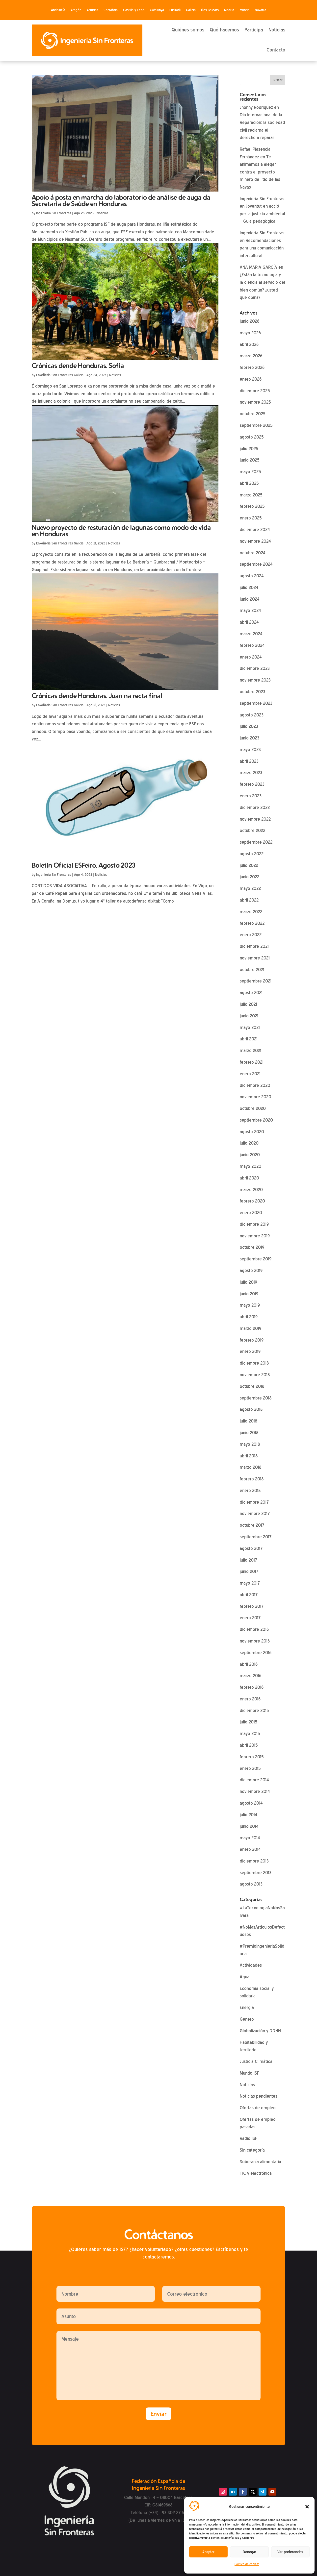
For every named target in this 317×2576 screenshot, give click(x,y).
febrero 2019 (252, 1340)
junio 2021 (249, 1015)
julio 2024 (249, 587)
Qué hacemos (224, 30)
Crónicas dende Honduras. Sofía (78, 365)
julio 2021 (248, 1004)
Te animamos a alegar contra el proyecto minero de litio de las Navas (260, 172)
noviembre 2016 (255, 1641)
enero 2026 (251, 379)
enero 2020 (251, 1212)
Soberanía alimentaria (260, 2161)
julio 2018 (248, 1420)
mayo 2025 (250, 471)
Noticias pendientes (258, 2096)
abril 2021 (249, 1038)
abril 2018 (249, 1455)
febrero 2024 (252, 645)
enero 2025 (251, 517)
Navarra (260, 10)
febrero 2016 (252, 1687)
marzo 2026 (251, 355)
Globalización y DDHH (260, 2030)
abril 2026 (249, 344)
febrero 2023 (252, 784)
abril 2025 (249, 483)
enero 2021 (250, 1073)
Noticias (276, 30)
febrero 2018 (252, 1478)
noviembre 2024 (255, 541)
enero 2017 (250, 1617)
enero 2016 (250, 1698)
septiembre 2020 (256, 1120)
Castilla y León (133, 10)
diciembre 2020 (255, 1085)
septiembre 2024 (256, 564)
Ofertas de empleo (258, 2107)
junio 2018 (249, 1432)
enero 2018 (250, 1490)
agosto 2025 (252, 437)
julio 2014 (248, 1814)
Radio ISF (248, 2138)
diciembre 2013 (254, 1861)
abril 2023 (249, 761)
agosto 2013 (251, 1884)
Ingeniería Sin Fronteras (53, 213)
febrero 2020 (252, 1200)
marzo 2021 (250, 1050)
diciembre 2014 (254, 1779)
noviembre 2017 (255, 1513)
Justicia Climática (256, 2061)
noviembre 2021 (255, 957)
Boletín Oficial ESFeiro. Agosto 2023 (83, 865)
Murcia (244, 10)
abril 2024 (249, 622)
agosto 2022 (252, 853)
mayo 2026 (250, 332)
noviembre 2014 (255, 1791)
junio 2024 (250, 599)
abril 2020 (249, 1177)
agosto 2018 (251, 1409)
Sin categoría (252, 2150)
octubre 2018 (252, 1386)
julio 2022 (249, 865)
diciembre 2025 (255, 390)
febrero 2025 (252, 506)
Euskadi (175, 10)
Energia (247, 2007)
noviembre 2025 (255, 402)
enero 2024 (251, 657)
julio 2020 (249, 1143)
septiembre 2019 (255, 1258)
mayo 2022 (250, 888)
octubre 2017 (252, 1525)
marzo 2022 (251, 911)
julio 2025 (249, 448)
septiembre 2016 (255, 1652)
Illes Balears (210, 10)
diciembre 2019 (254, 1224)
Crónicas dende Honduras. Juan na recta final (97, 695)
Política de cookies (247, 2564)
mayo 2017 (250, 1583)
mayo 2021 (250, 1027)
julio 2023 (249, 726)
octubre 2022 (252, 830)
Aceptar (208, 2552)
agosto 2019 (251, 1270)
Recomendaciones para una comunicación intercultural (262, 248)
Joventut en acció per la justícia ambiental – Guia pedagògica (262, 213)
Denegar (249, 2552)
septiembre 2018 (255, 1397)
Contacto (275, 50)
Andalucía (58, 10)
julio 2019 (248, 1282)
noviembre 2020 (255, 1096)
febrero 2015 (252, 1756)
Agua (244, 1976)
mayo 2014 (250, 1837)
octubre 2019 (252, 1247)
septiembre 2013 (255, 1872)
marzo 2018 (250, 1467)
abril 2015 (249, 1745)
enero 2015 (250, 1768)
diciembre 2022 (255, 807)
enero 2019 (250, 1351)
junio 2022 (249, 876)
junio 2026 (249, 321)
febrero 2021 (252, 1062)
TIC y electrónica (256, 2173)
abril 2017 (249, 1594)
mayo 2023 (250, 749)
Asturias (92, 10)
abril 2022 (249, 900)
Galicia (191, 10)
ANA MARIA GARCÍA (258, 267)
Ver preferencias (290, 2552)
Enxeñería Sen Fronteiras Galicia (59, 375)
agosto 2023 (252, 714)
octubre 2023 (252, 691)
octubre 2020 (253, 1108)
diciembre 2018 (254, 1363)
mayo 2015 (250, 1733)
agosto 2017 (251, 1548)
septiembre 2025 (256, 425)
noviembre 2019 (255, 1235)
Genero (247, 2019)
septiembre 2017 (255, 1536)
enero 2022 (251, 934)
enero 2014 (250, 1849)
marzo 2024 (251, 633)
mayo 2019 (250, 1305)
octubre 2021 (252, 969)
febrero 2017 (252, 1606)
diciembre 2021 (254, 946)
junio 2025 (250, 460)
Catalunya (157, 10)
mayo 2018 (250, 1444)
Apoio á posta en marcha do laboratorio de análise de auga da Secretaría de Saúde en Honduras (121, 200)
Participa (253, 30)
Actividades (251, 1965)
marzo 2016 (250, 1675)
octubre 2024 (252, 552)
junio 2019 (249, 1293)
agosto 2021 (251, 992)
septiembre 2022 (256, 842)
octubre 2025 (252, 413)
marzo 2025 (251, 494)
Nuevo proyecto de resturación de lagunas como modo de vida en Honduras (121, 530)
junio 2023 (249, 737)
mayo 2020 (250, 1166)
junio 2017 (249, 1571)
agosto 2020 (252, 1131)
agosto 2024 (252, 575)
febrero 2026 (252, 367)
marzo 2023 (251, 772)
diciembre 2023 (255, 668)
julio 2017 (248, 1560)
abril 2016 (249, 1664)
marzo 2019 (250, 1328)
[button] (307, 2506)
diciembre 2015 (254, 1710)
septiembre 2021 (255, 981)
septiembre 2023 (256, 703)
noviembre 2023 (255, 680)
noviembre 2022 (255, 819)
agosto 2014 (251, 1803)
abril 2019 (249, 1316)
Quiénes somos (188, 30)
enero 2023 (251, 795)
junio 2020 (250, 1154)
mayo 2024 (250, 610)
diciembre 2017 (254, 1502)
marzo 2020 (251, 1189)
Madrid (229, 10)
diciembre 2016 (254, 1629)
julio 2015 (248, 1722)
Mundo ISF (249, 2073)
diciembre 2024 (255, 529)
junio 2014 (249, 1826)
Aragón (76, 10)
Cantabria (111, 10)
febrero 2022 (252, 923)
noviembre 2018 (255, 1374)
